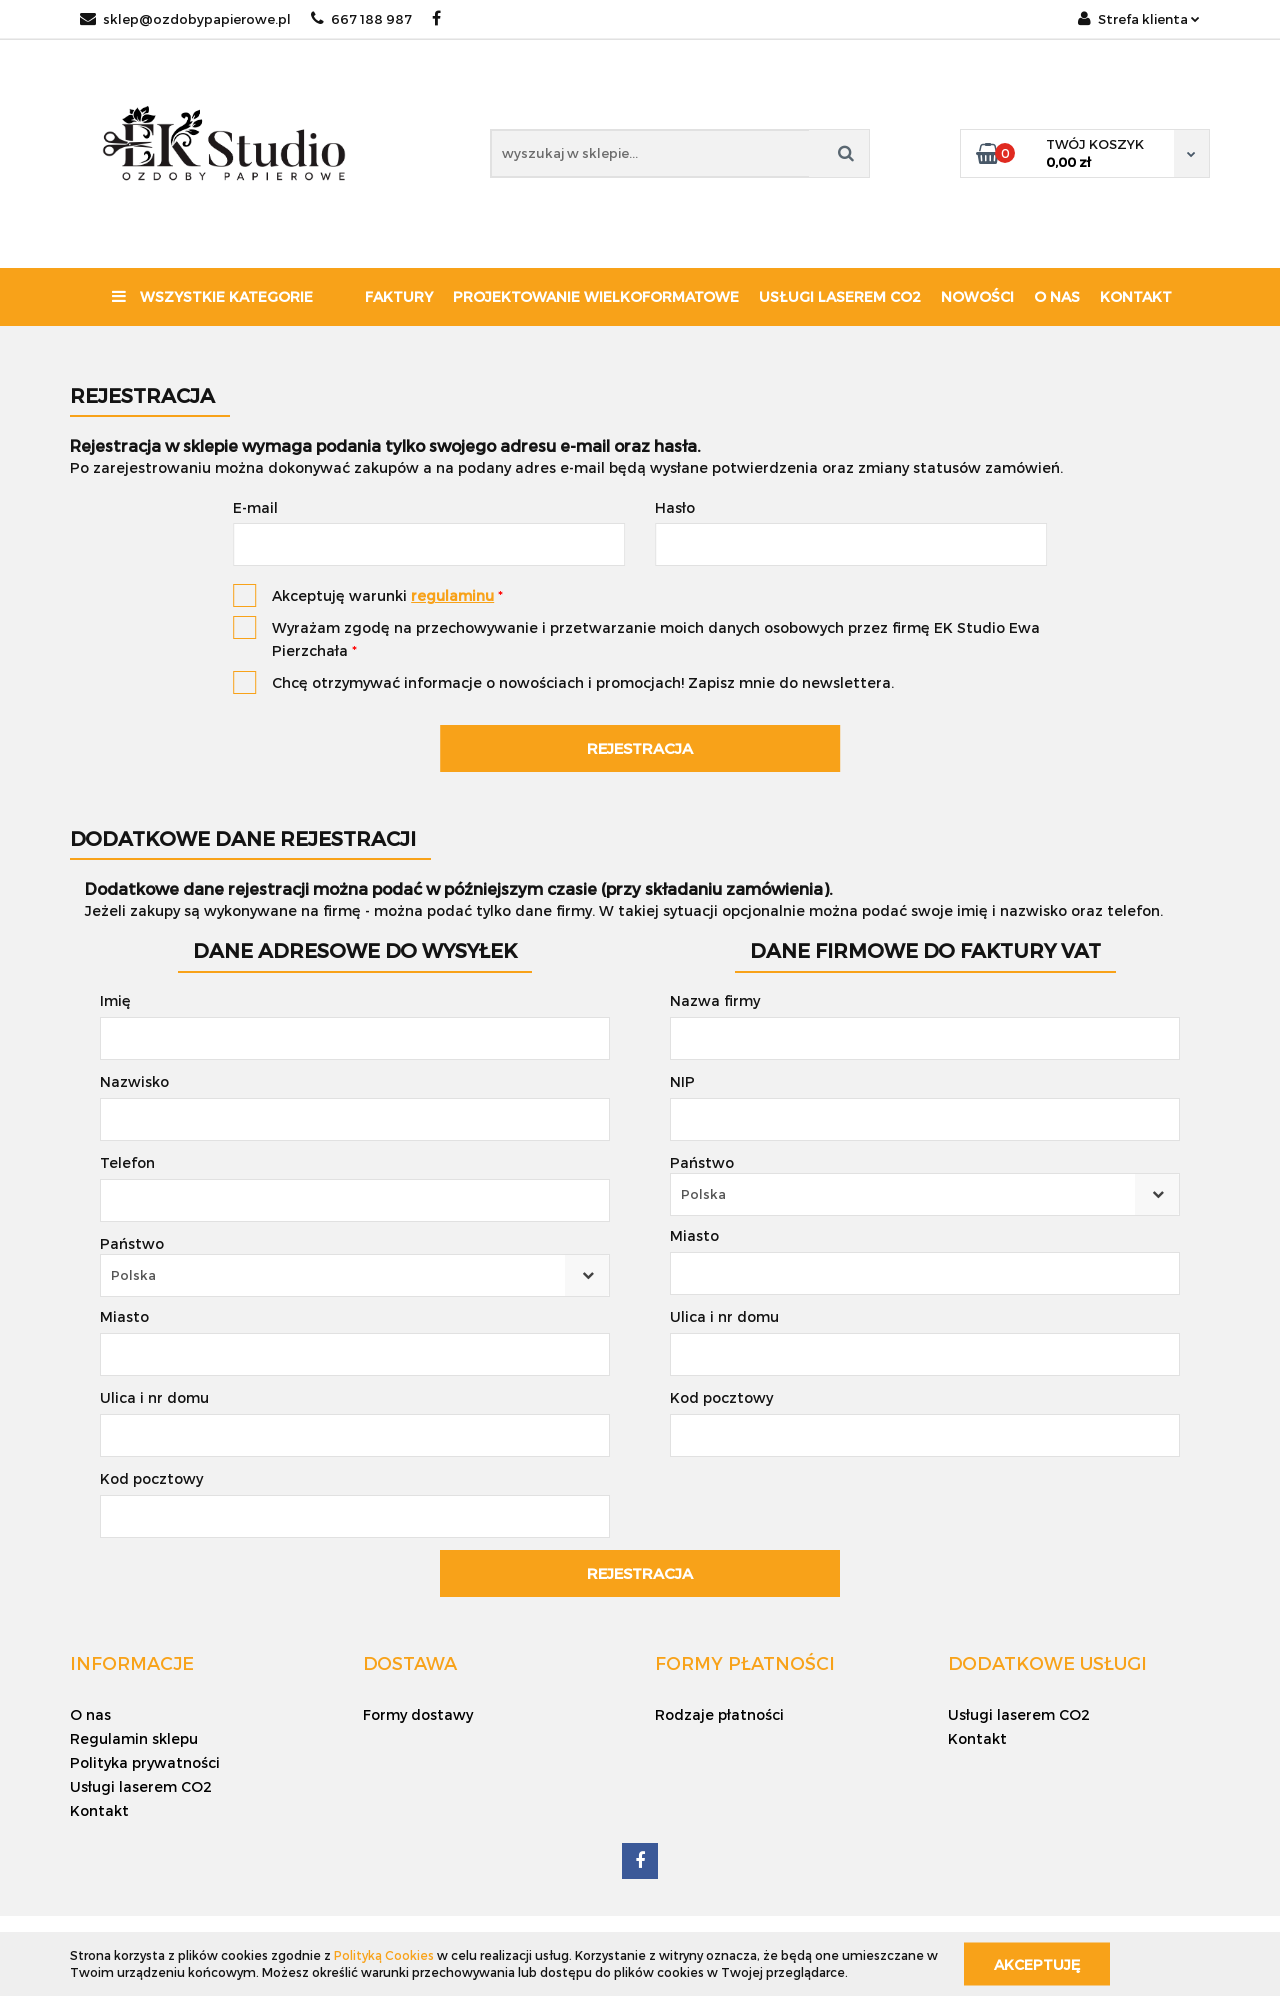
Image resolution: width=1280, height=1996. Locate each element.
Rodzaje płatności (719, 1714)
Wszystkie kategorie (212, 296)
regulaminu (452, 595)
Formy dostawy (418, 1714)
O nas (1057, 296)
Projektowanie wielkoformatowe (596, 296)
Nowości (977, 296)
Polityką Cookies (384, 1955)
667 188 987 (361, 19)
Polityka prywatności (145, 1762)
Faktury (399, 296)
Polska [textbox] (133, 1275)
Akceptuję (1037, 1963)
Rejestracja (640, 748)
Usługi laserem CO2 (840, 296)
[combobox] (355, 1275)
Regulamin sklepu (134, 1738)
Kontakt (1136, 296)
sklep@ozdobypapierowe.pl (185, 19)
